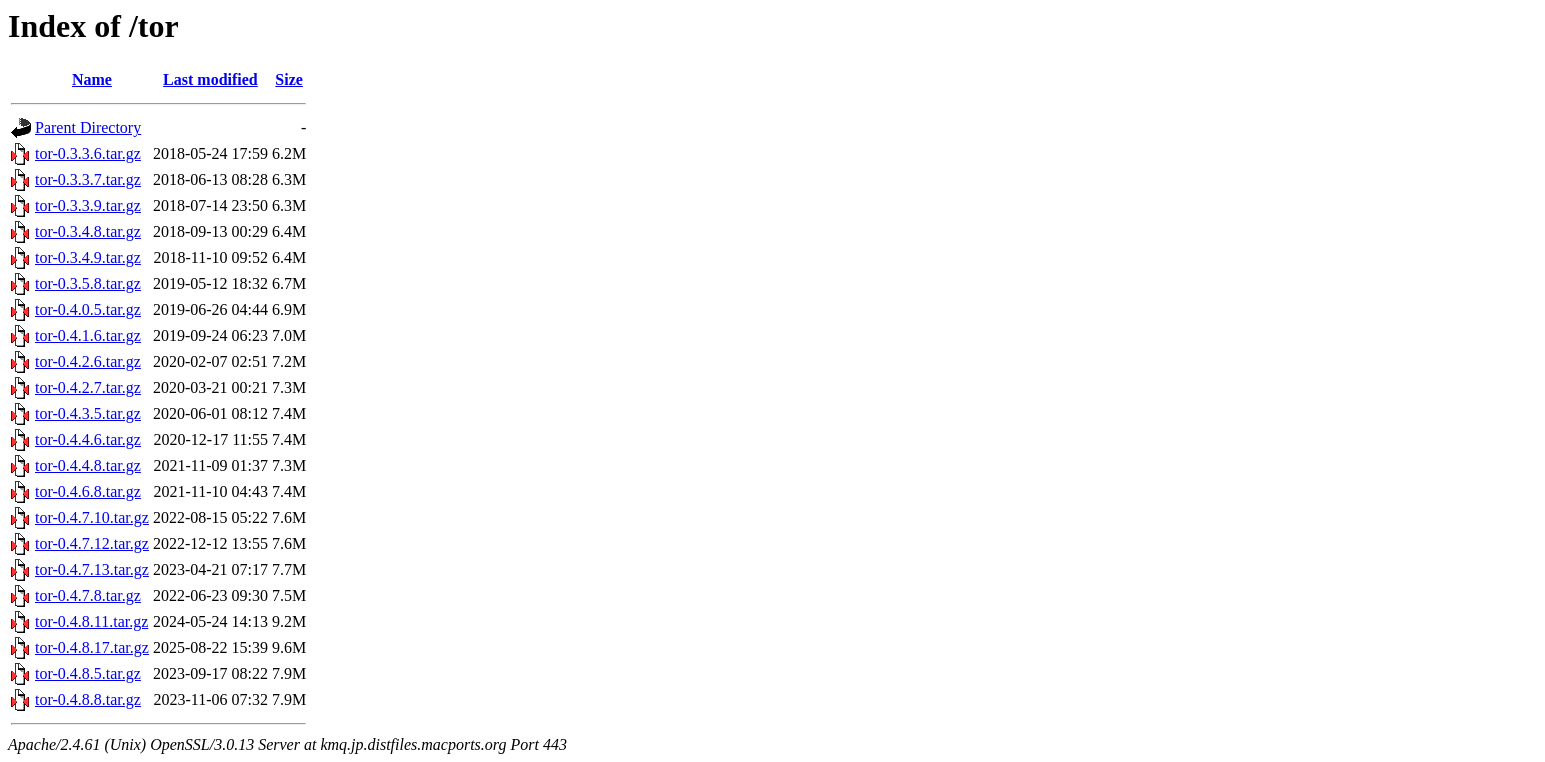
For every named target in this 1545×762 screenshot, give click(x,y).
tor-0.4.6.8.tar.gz (88, 491)
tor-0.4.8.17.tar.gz (92, 647)
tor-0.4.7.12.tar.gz (92, 543)
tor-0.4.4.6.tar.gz (88, 439)
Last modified (210, 79)
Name (92, 79)
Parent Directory (88, 127)
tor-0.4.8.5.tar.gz (88, 673)
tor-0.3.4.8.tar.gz (88, 231)
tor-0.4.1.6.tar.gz (88, 335)
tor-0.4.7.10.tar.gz (92, 517)
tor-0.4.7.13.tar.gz (92, 569)
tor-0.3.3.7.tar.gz (88, 179)
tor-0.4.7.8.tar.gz (88, 595)
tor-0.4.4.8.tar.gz (88, 465)
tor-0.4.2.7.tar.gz (88, 387)
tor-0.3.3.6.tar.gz (88, 153)
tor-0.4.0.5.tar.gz (88, 309)
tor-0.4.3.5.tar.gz (88, 413)
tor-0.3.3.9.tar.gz (88, 205)
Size (289, 79)
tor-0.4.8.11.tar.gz (91, 621)
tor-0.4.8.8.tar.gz (88, 699)
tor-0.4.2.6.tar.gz (88, 361)
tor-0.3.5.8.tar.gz (88, 283)
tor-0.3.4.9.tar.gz (88, 257)
